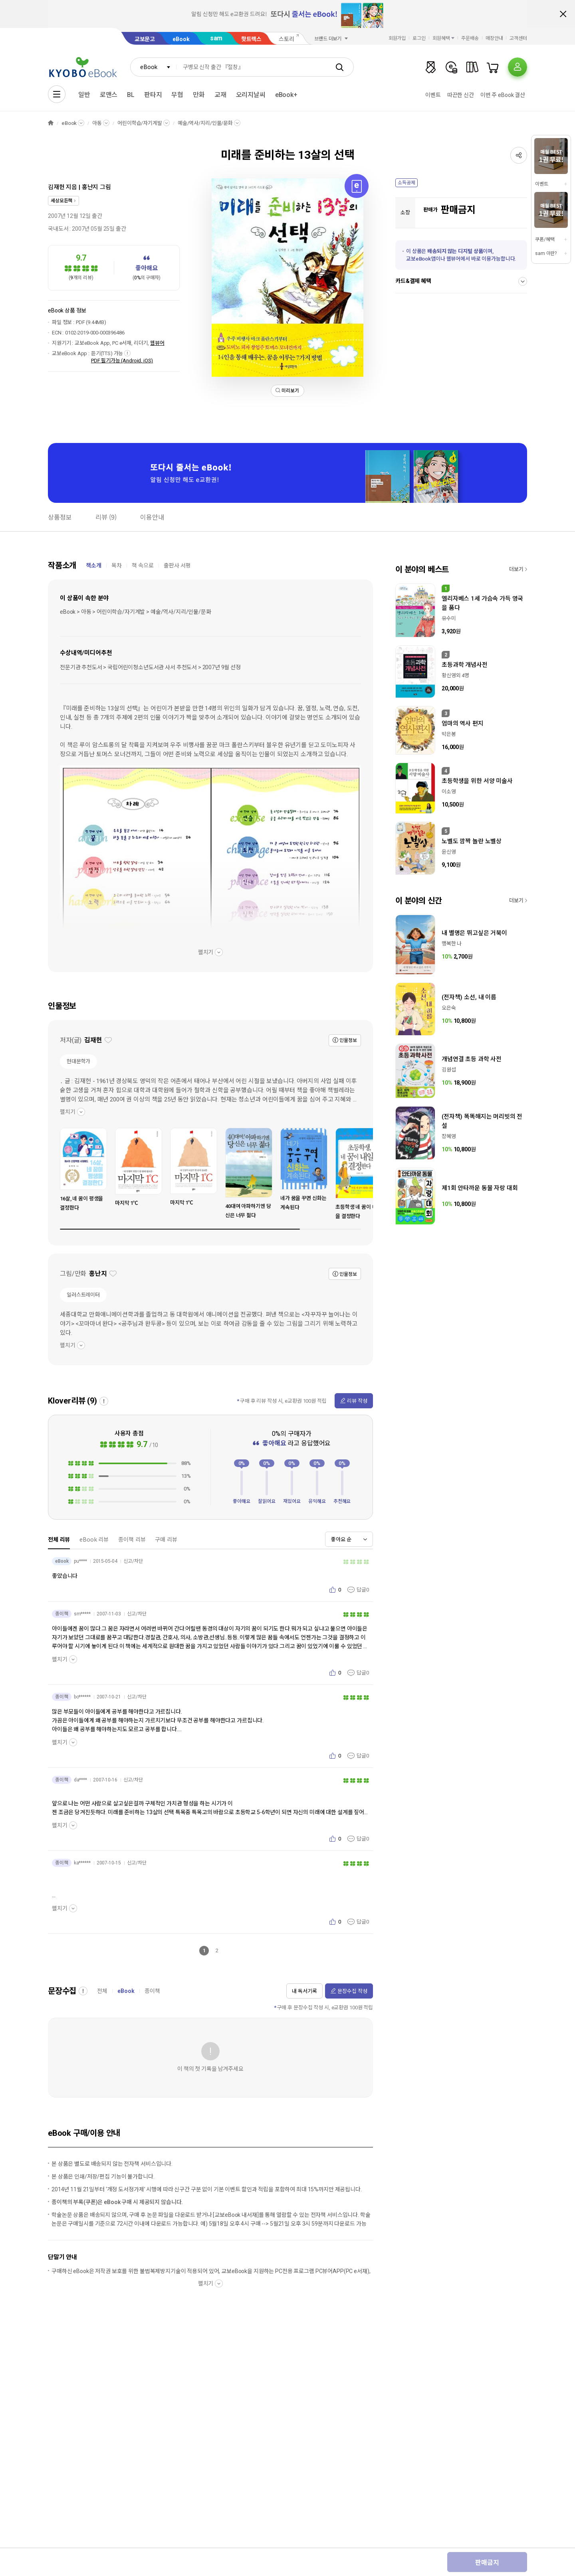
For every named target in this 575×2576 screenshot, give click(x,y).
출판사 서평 (177, 565)
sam (216, 38)
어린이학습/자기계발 (139, 123)
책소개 (93, 565)
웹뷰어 (157, 343)
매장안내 (494, 38)
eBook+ (286, 95)
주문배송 (470, 38)
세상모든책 (61, 201)
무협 (177, 95)
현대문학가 (78, 1061)
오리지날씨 (251, 95)
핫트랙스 (251, 39)
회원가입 (397, 38)
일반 (84, 95)
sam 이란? (546, 253)
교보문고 (145, 39)
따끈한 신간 (460, 95)
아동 (97, 123)
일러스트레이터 (83, 1295)
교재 (220, 95)
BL (131, 95)
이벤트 (433, 95)
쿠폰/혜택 (544, 239)
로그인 (419, 38)
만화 (199, 95)
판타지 (153, 95)
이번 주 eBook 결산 (502, 95)
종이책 (152, 1991)
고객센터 (518, 38)
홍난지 (90, 187)
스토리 (286, 39)
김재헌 (56, 187)
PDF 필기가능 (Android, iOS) (122, 361)
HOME (51, 123)
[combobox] (153, 67)
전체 (102, 1991)
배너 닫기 (563, 14)
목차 (116, 565)
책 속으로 (143, 565)
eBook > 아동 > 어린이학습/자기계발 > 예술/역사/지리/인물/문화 (135, 612)
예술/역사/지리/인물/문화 (205, 123)
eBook (180, 39)
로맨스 (109, 95)
